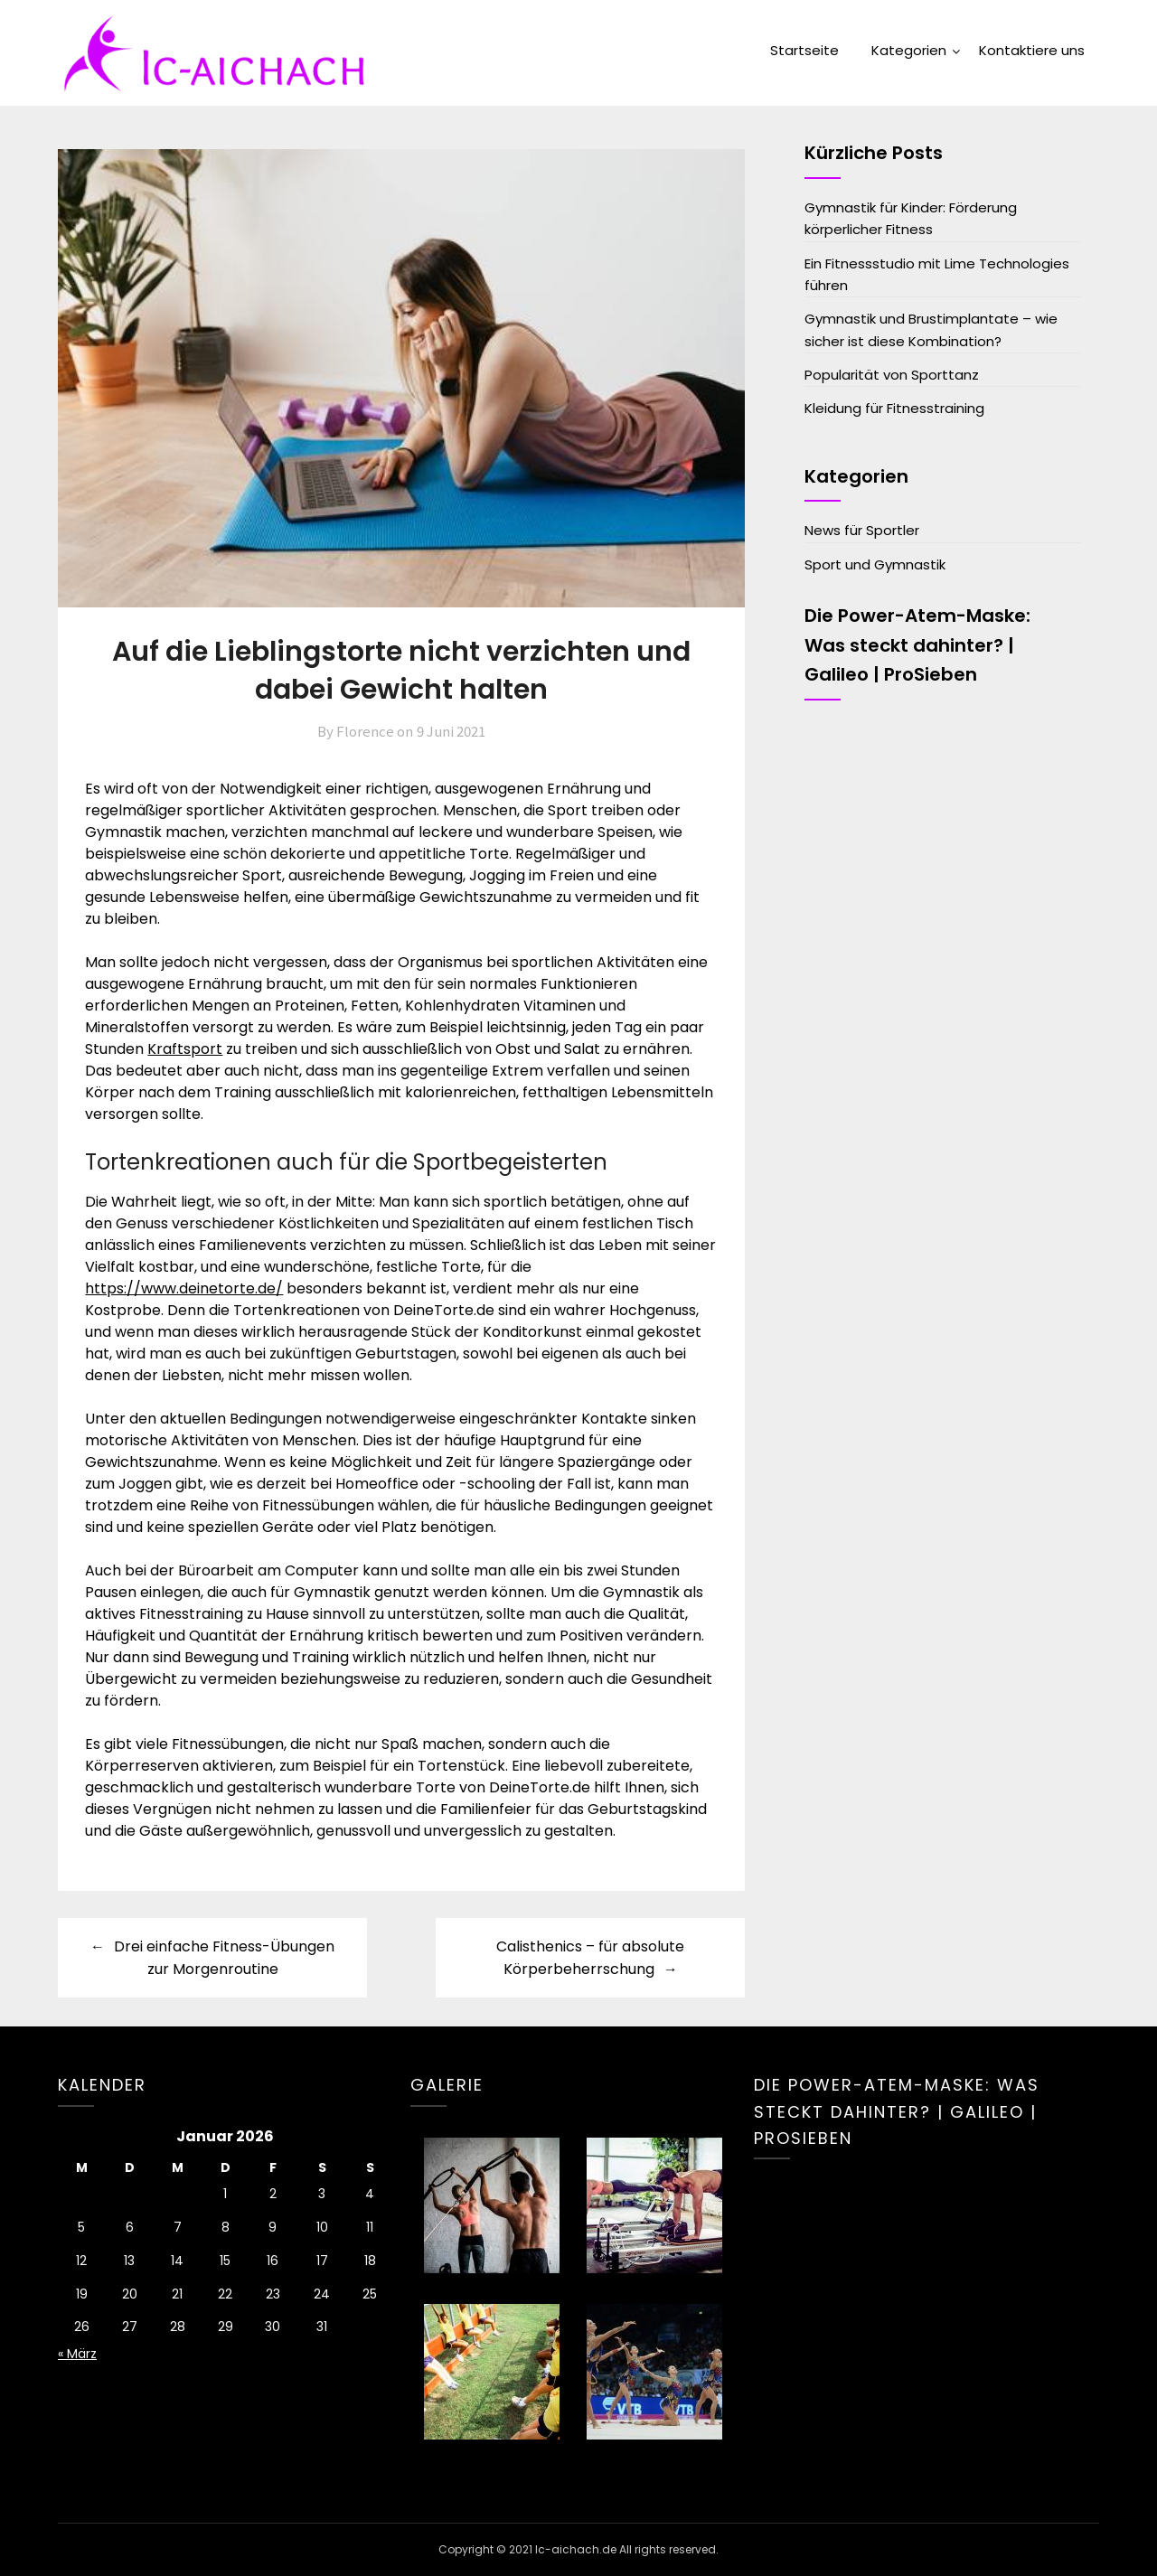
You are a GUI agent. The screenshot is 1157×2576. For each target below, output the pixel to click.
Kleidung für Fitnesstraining (894, 408)
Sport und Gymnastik (874, 564)
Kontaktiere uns (1032, 50)
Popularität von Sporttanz (891, 374)
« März (77, 2354)
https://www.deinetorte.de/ (184, 1288)
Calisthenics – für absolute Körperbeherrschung (590, 1957)
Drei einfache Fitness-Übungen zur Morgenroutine (224, 1957)
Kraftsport (184, 1049)
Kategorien (908, 50)
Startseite (804, 50)
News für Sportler (861, 530)
